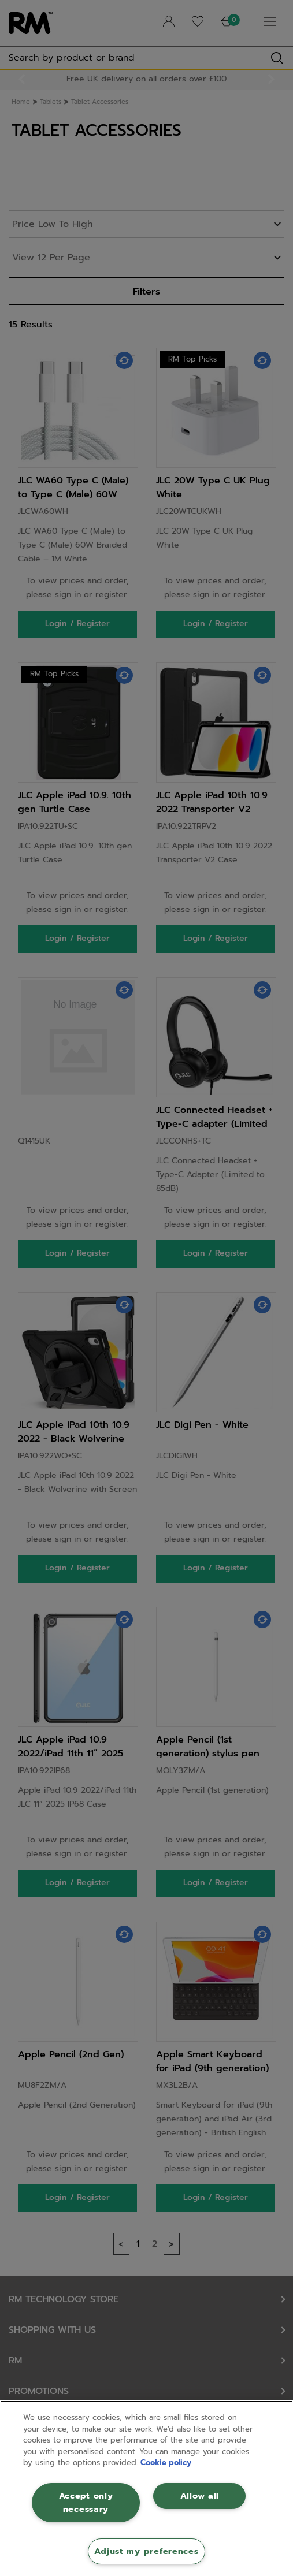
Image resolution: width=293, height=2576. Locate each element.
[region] (146, 2488)
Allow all (199, 2495)
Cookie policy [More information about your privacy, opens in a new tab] (165, 2462)
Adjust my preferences (146, 2551)
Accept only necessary (86, 2502)
